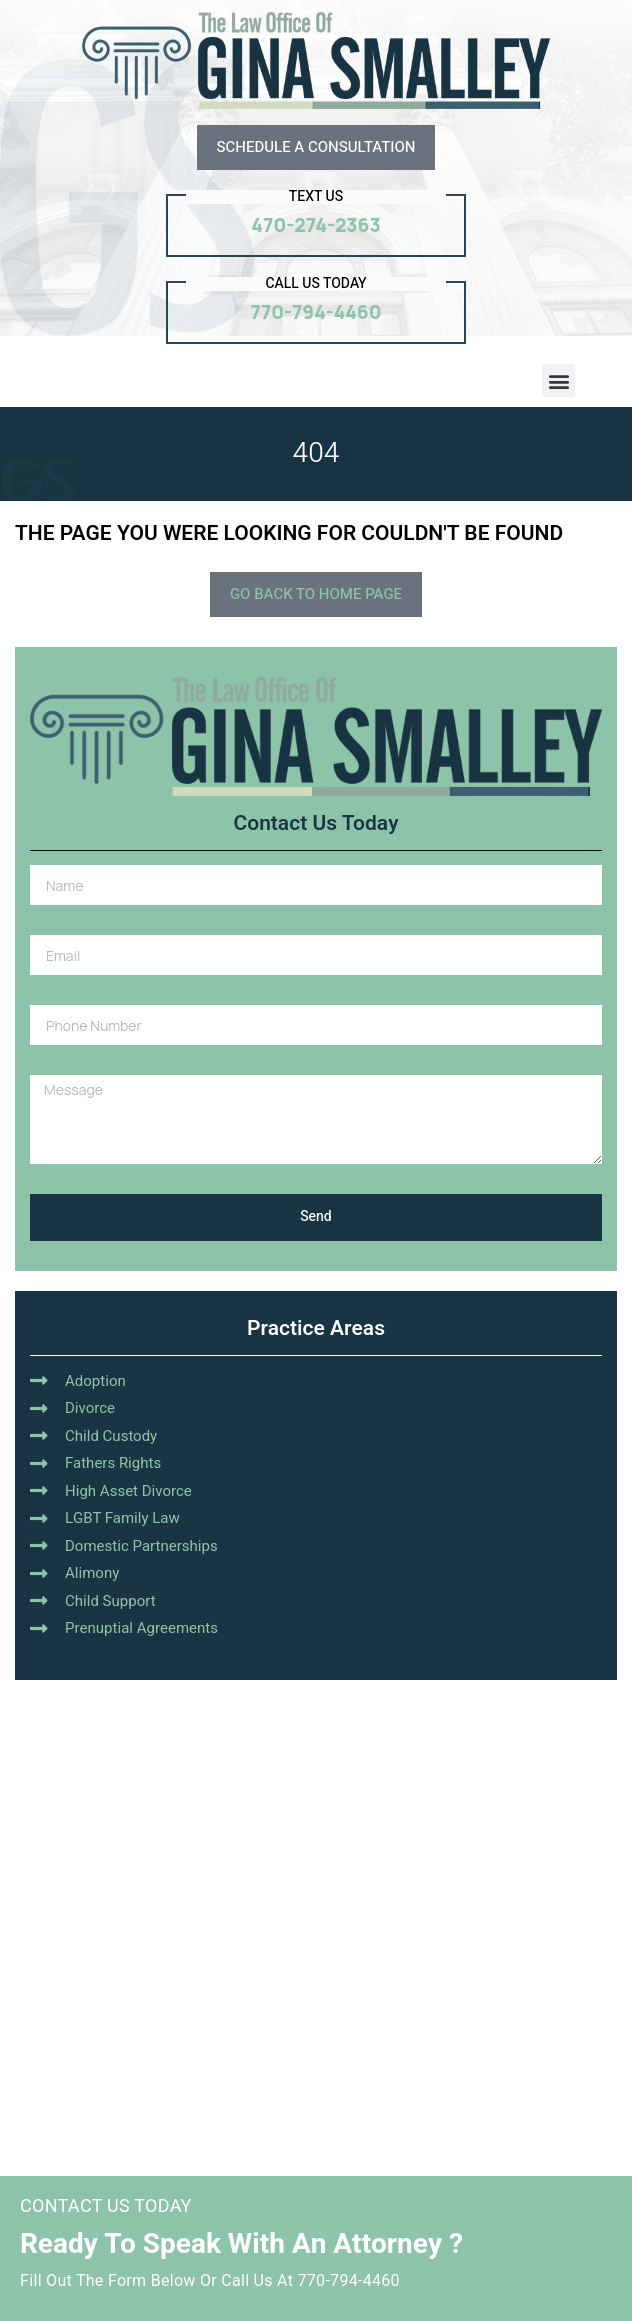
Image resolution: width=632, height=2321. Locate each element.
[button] (558, 380)
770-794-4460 (316, 312)
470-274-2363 (315, 225)
